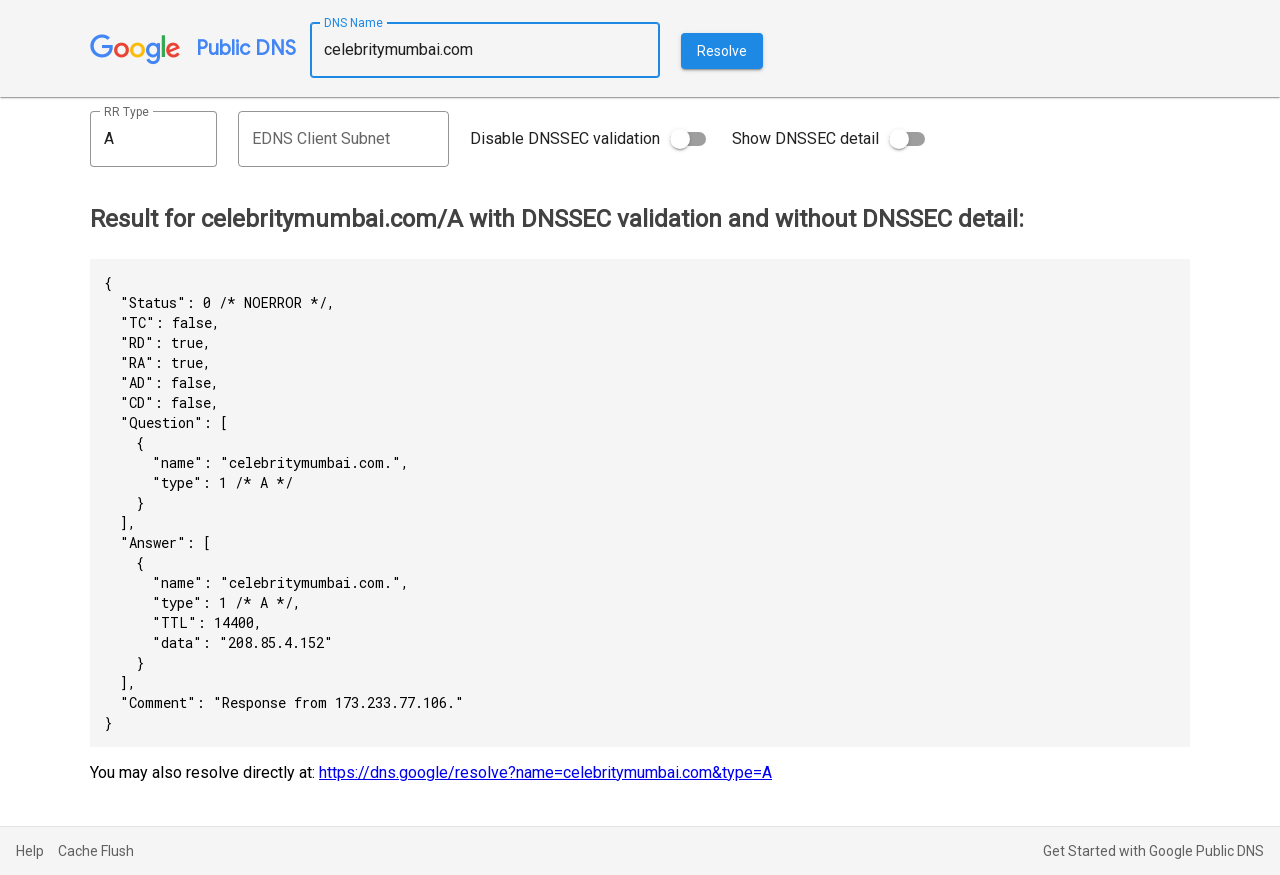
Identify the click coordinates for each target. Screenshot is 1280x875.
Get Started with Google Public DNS (1153, 851)
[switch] (688, 139)
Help (30, 851)
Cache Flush (96, 851)
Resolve (722, 51)
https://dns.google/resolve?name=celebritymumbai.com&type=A (545, 772)
